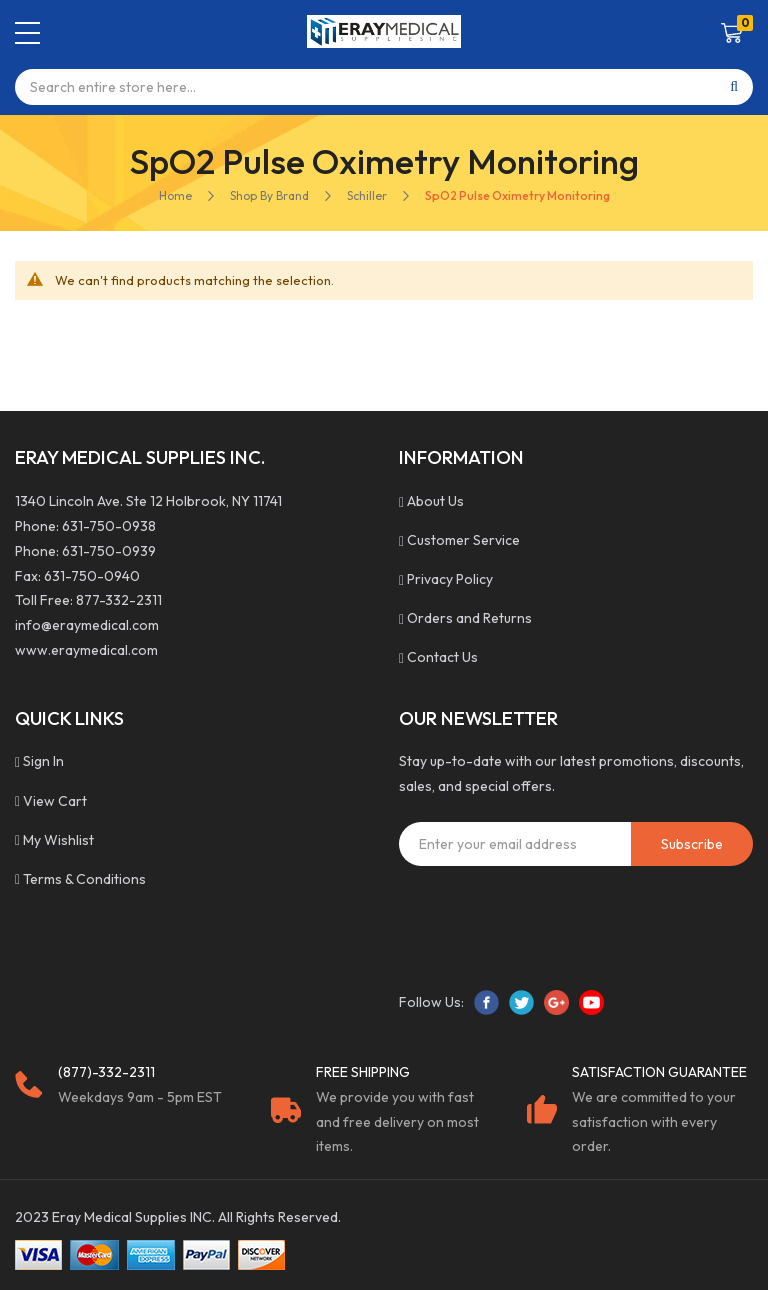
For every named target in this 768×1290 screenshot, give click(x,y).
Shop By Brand (269, 195)
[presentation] (551, 920)
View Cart (55, 801)
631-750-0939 (109, 551)
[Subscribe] (692, 844)
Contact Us (442, 657)
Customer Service (463, 540)
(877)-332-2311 (106, 1072)
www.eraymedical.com (86, 650)
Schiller (367, 195)
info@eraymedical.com (87, 625)
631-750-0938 (109, 526)
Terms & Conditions (84, 879)
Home (175, 195)
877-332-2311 (119, 600)
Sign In (43, 761)
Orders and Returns (469, 618)
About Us (435, 501)
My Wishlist (58, 840)
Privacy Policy (450, 579)
